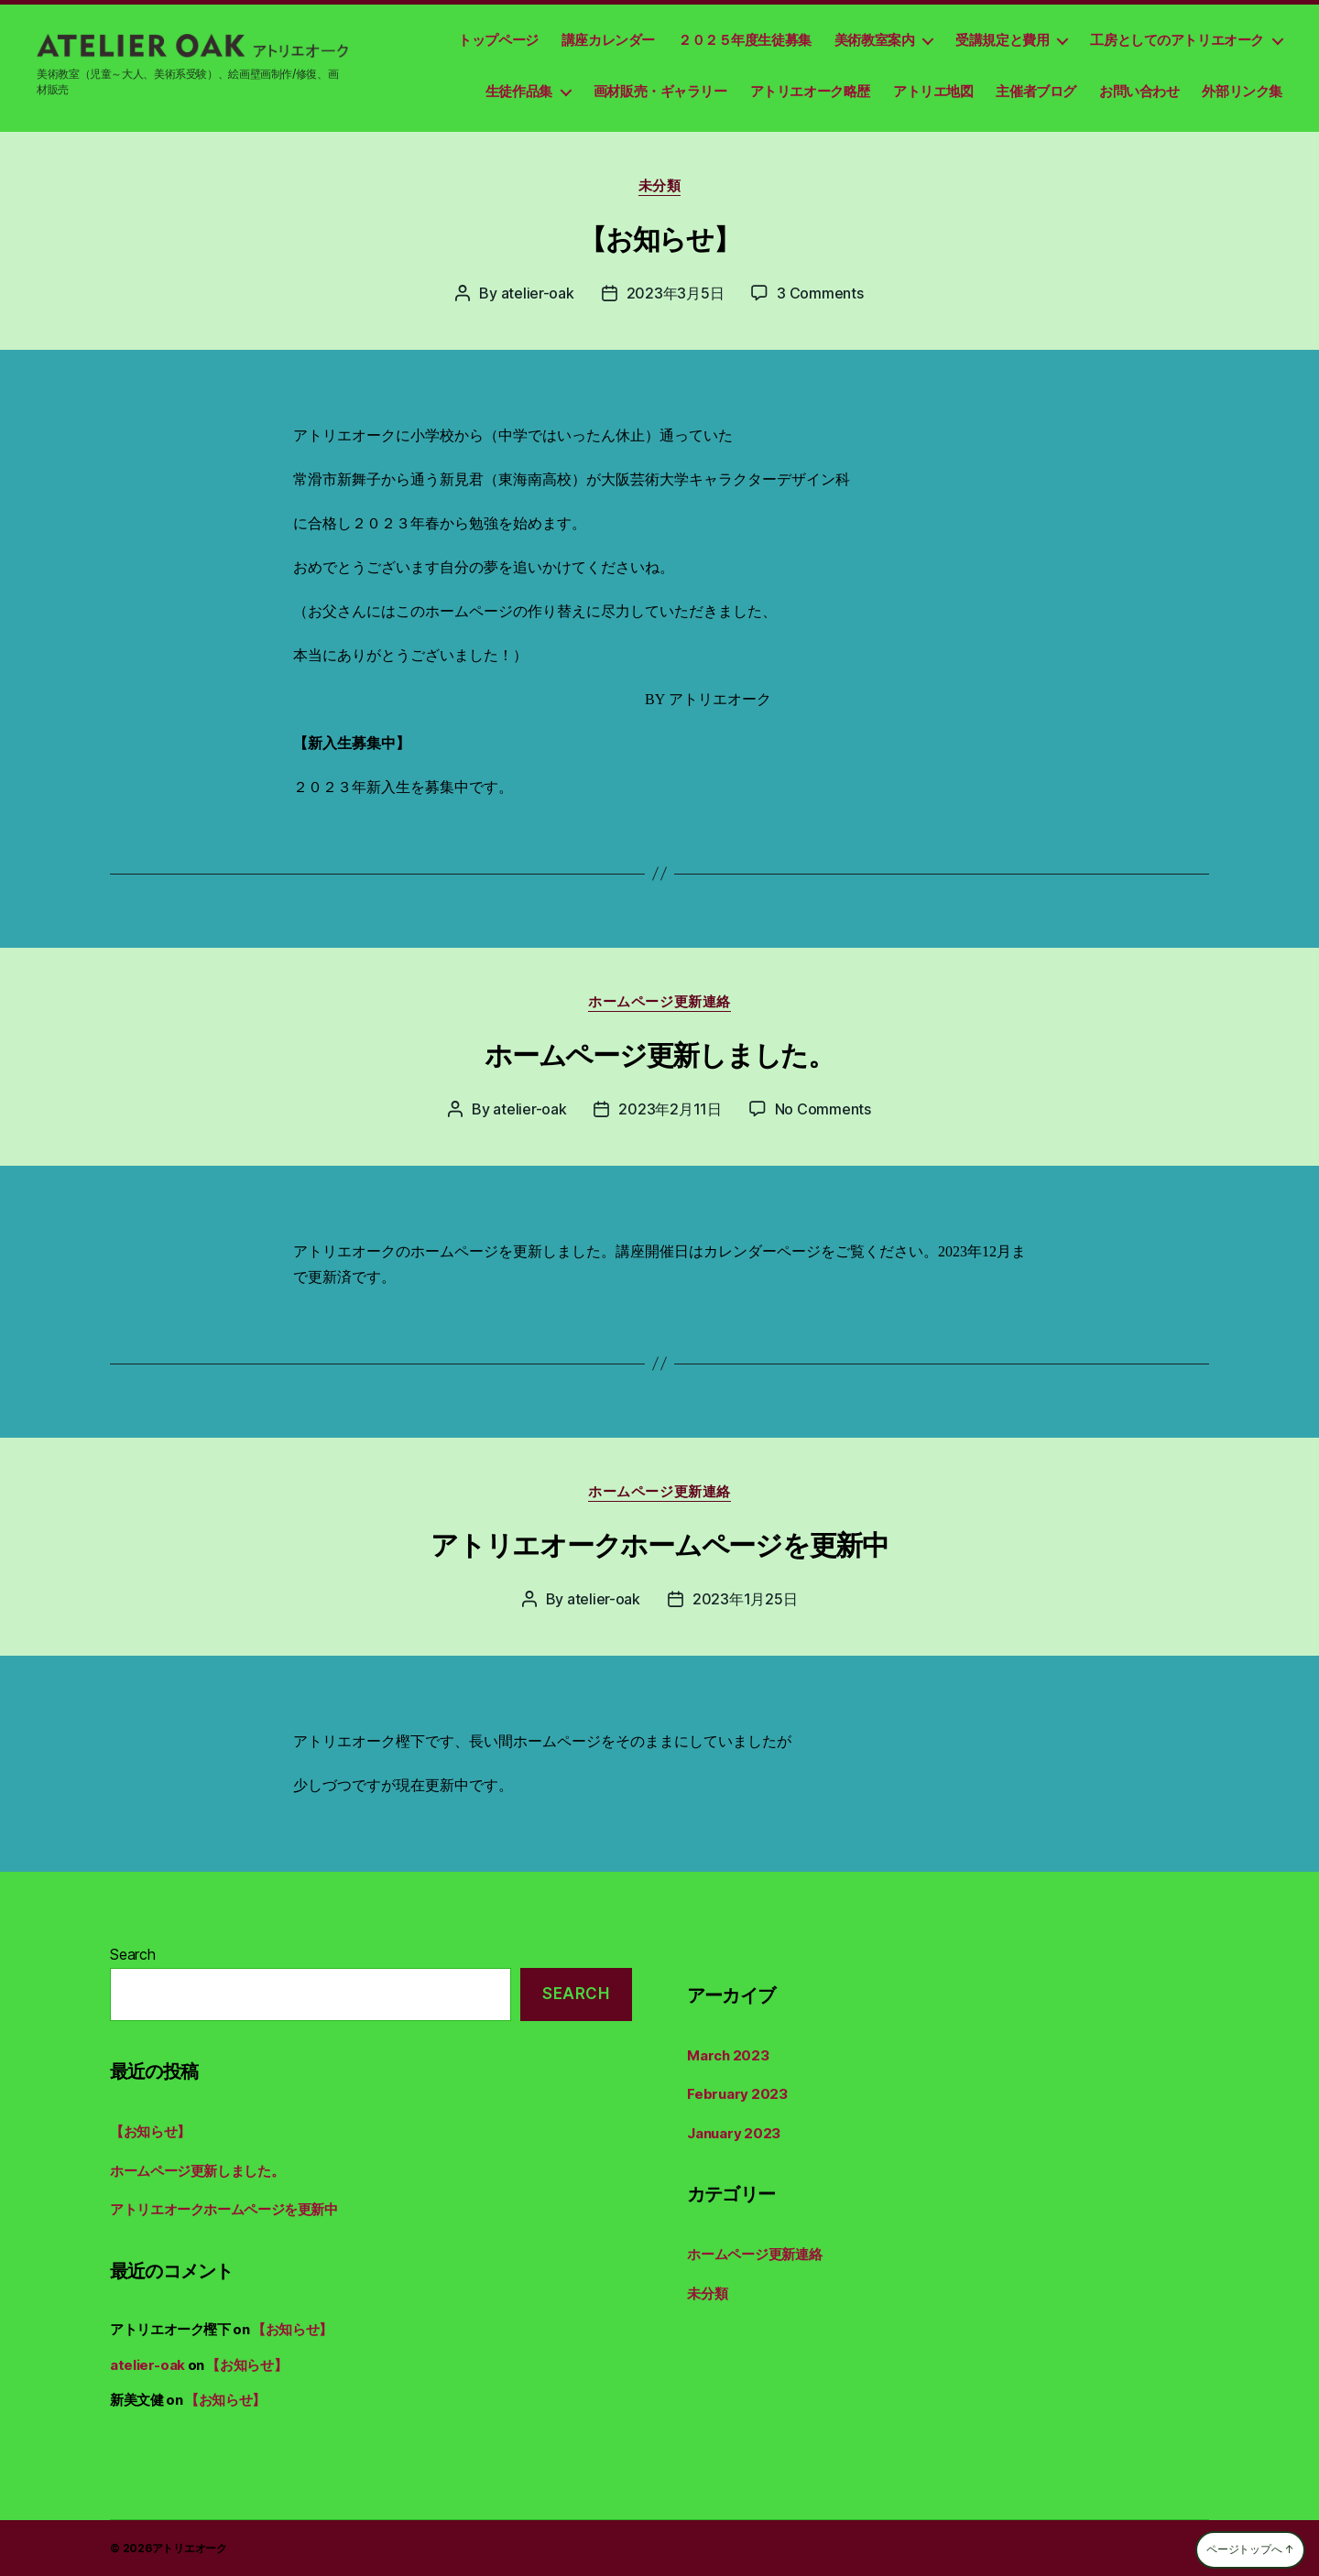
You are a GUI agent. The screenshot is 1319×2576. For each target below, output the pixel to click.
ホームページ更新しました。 (659, 1054)
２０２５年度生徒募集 (745, 40)
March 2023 (728, 2055)
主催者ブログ (1036, 91)
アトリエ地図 (933, 91)
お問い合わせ (1139, 91)
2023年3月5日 (676, 293)
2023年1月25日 (744, 1599)
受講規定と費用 (1002, 40)
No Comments (823, 1109)
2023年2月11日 (669, 1109)
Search (133, 1954)
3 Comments (820, 293)
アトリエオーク (189, 2548)
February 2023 (737, 2094)
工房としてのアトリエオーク (1177, 40)
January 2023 (733, 2133)
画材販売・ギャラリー (660, 91)
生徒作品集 (518, 91)
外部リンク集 (1242, 91)
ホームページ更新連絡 (659, 1002)
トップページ (498, 40)
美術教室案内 (874, 40)
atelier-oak (537, 293)
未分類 (659, 186)
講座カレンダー (608, 40)
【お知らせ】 (659, 239)
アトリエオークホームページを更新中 (659, 1544)
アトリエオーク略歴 (810, 91)
